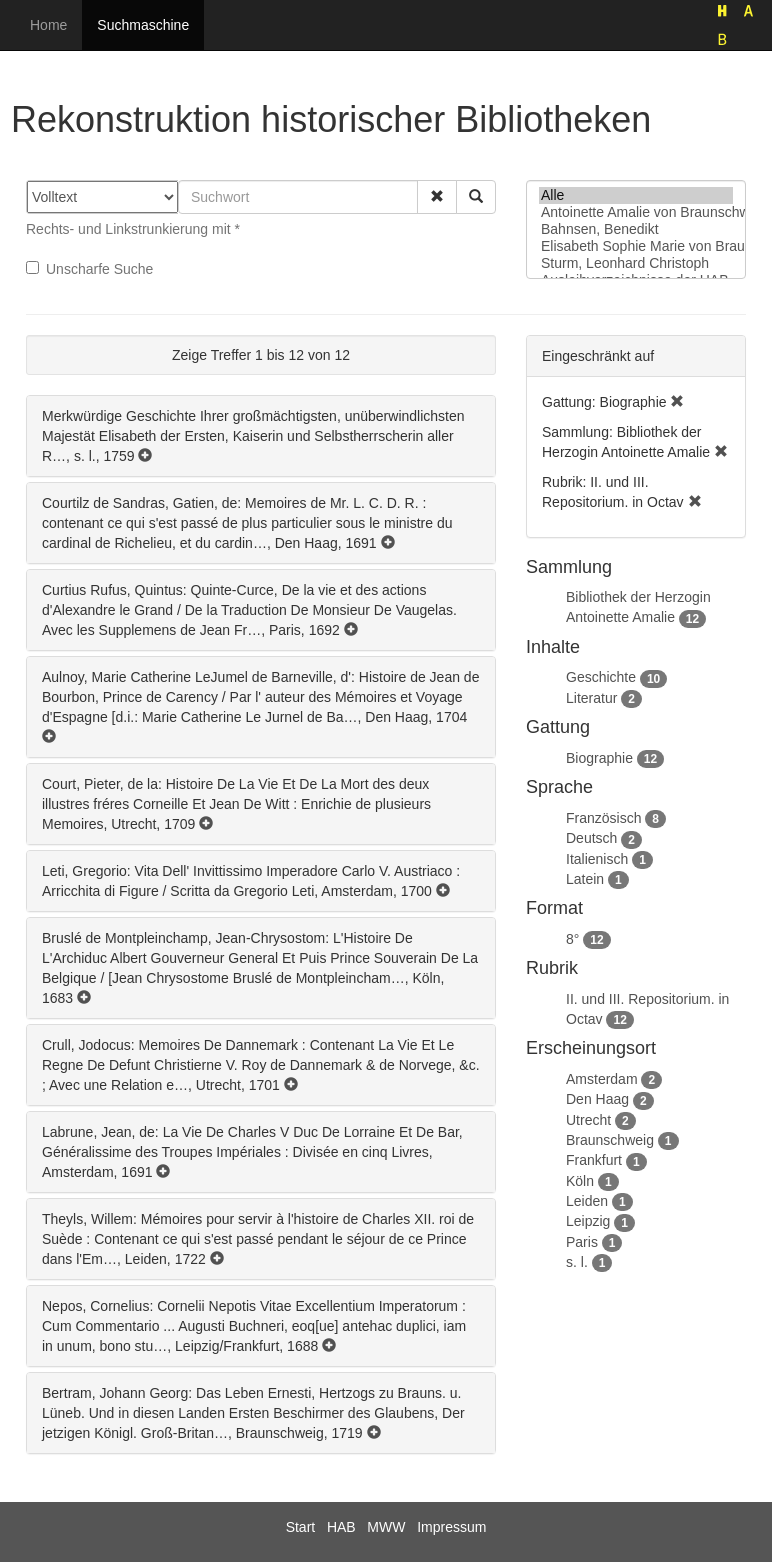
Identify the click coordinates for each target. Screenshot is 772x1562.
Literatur (591, 698)
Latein (585, 879)
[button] (437, 197)
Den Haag (597, 1099)
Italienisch (597, 859)
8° (572, 939)
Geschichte (601, 677)
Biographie (599, 758)
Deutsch (591, 838)
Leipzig (588, 1221)
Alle (636, 195)
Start (301, 1527)
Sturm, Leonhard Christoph (636, 263)
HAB (341, 1527)
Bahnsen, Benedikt (636, 229)
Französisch (603, 818)
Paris (582, 1242)
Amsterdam (602, 1079)
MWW (386, 1527)
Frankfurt (594, 1160)
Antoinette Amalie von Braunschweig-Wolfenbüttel (636, 212)
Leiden (587, 1201)
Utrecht (588, 1120)
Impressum (451, 1527)
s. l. (577, 1262)
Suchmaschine (143, 25)
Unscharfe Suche (89, 269)
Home (48, 25)
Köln (580, 1181)
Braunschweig (610, 1140)
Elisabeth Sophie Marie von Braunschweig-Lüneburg (636, 246)
